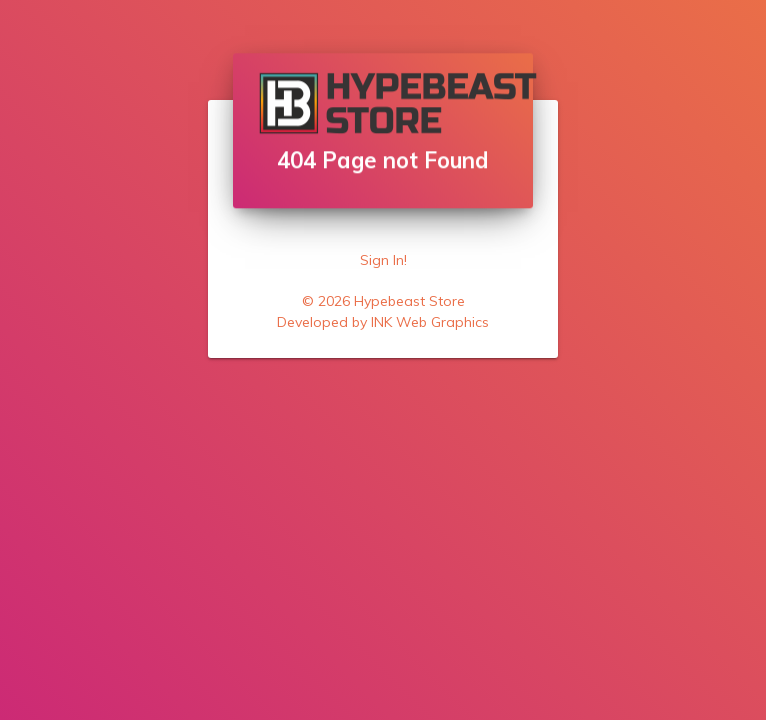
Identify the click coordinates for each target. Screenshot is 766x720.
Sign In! (383, 260)
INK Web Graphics (430, 322)
